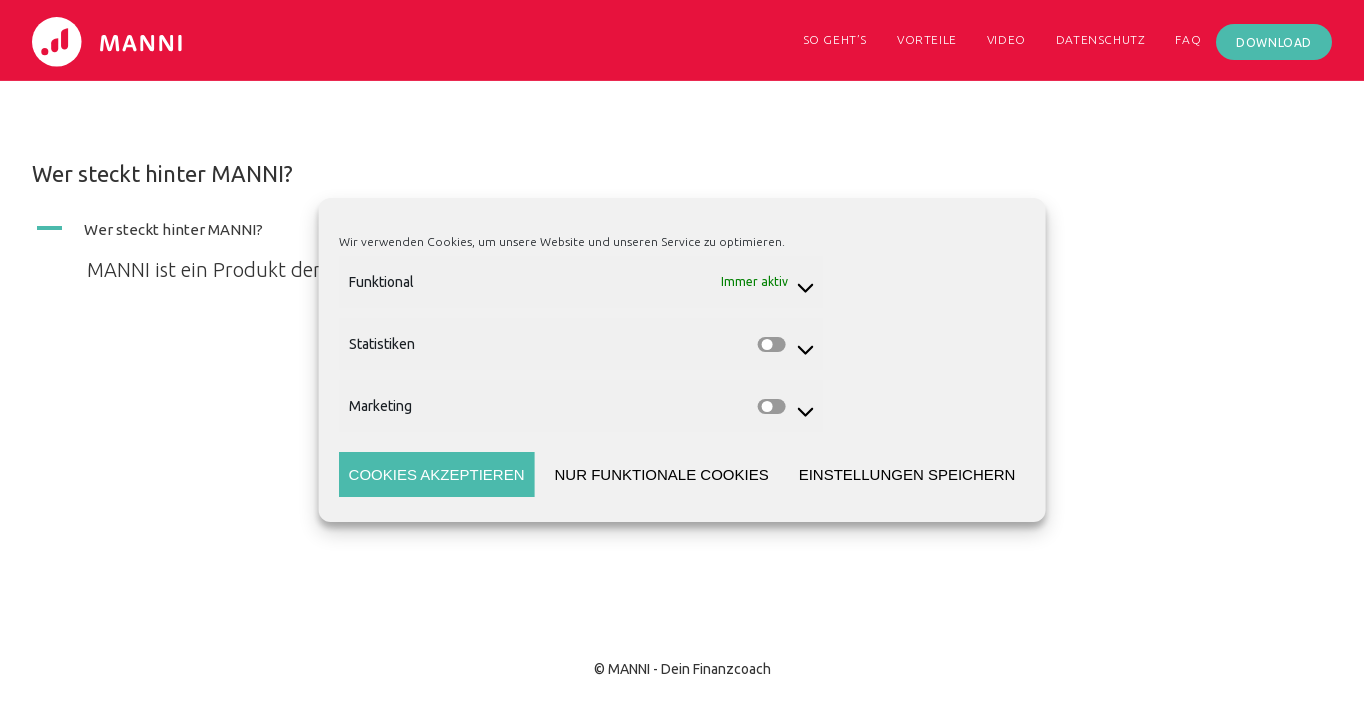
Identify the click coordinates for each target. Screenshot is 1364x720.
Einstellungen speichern (907, 474)
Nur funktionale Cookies (661, 474)
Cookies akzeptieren (437, 474)
